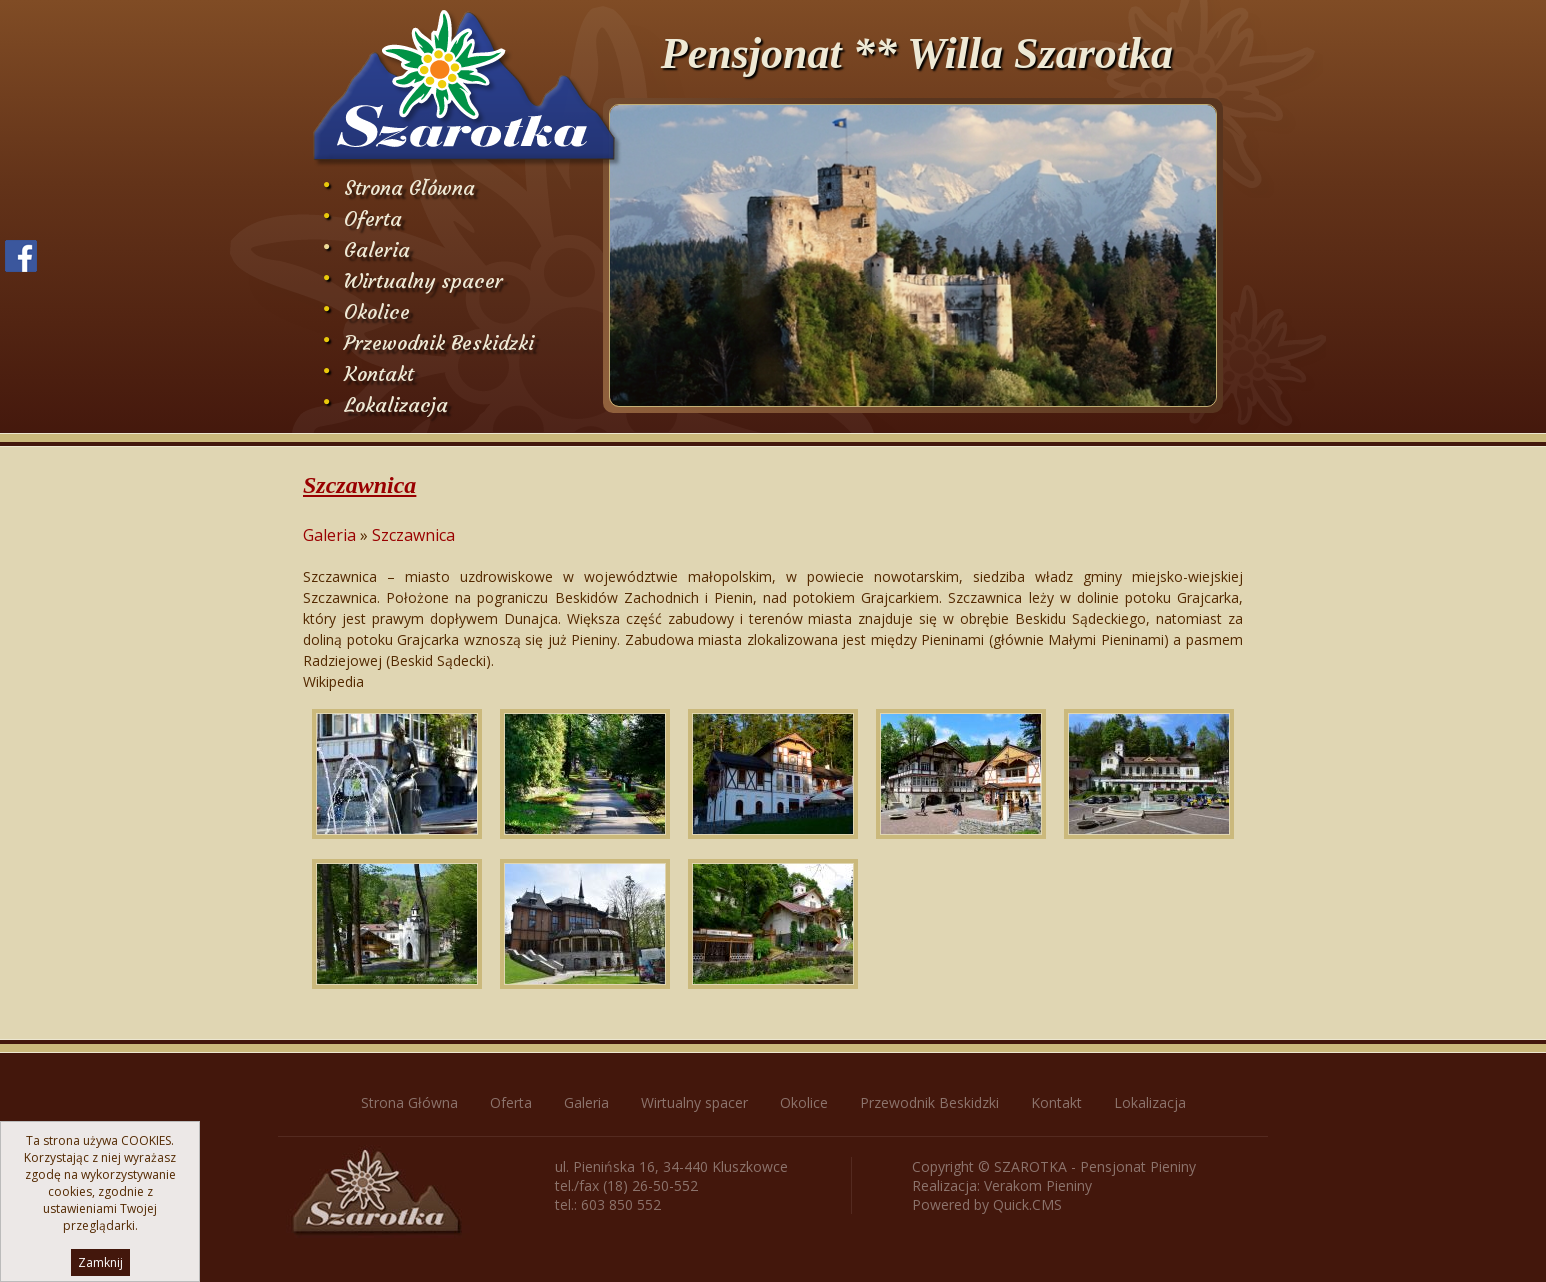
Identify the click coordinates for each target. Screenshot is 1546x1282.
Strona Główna (409, 187)
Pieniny (1069, 1185)
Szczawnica (413, 535)
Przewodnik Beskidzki (439, 342)
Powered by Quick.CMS (987, 1204)
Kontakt (379, 373)
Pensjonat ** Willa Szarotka (917, 53)
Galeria (377, 249)
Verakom (1013, 1185)
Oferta (373, 218)
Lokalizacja (396, 404)
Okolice (377, 311)
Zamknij (100, 1262)
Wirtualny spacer (423, 280)
